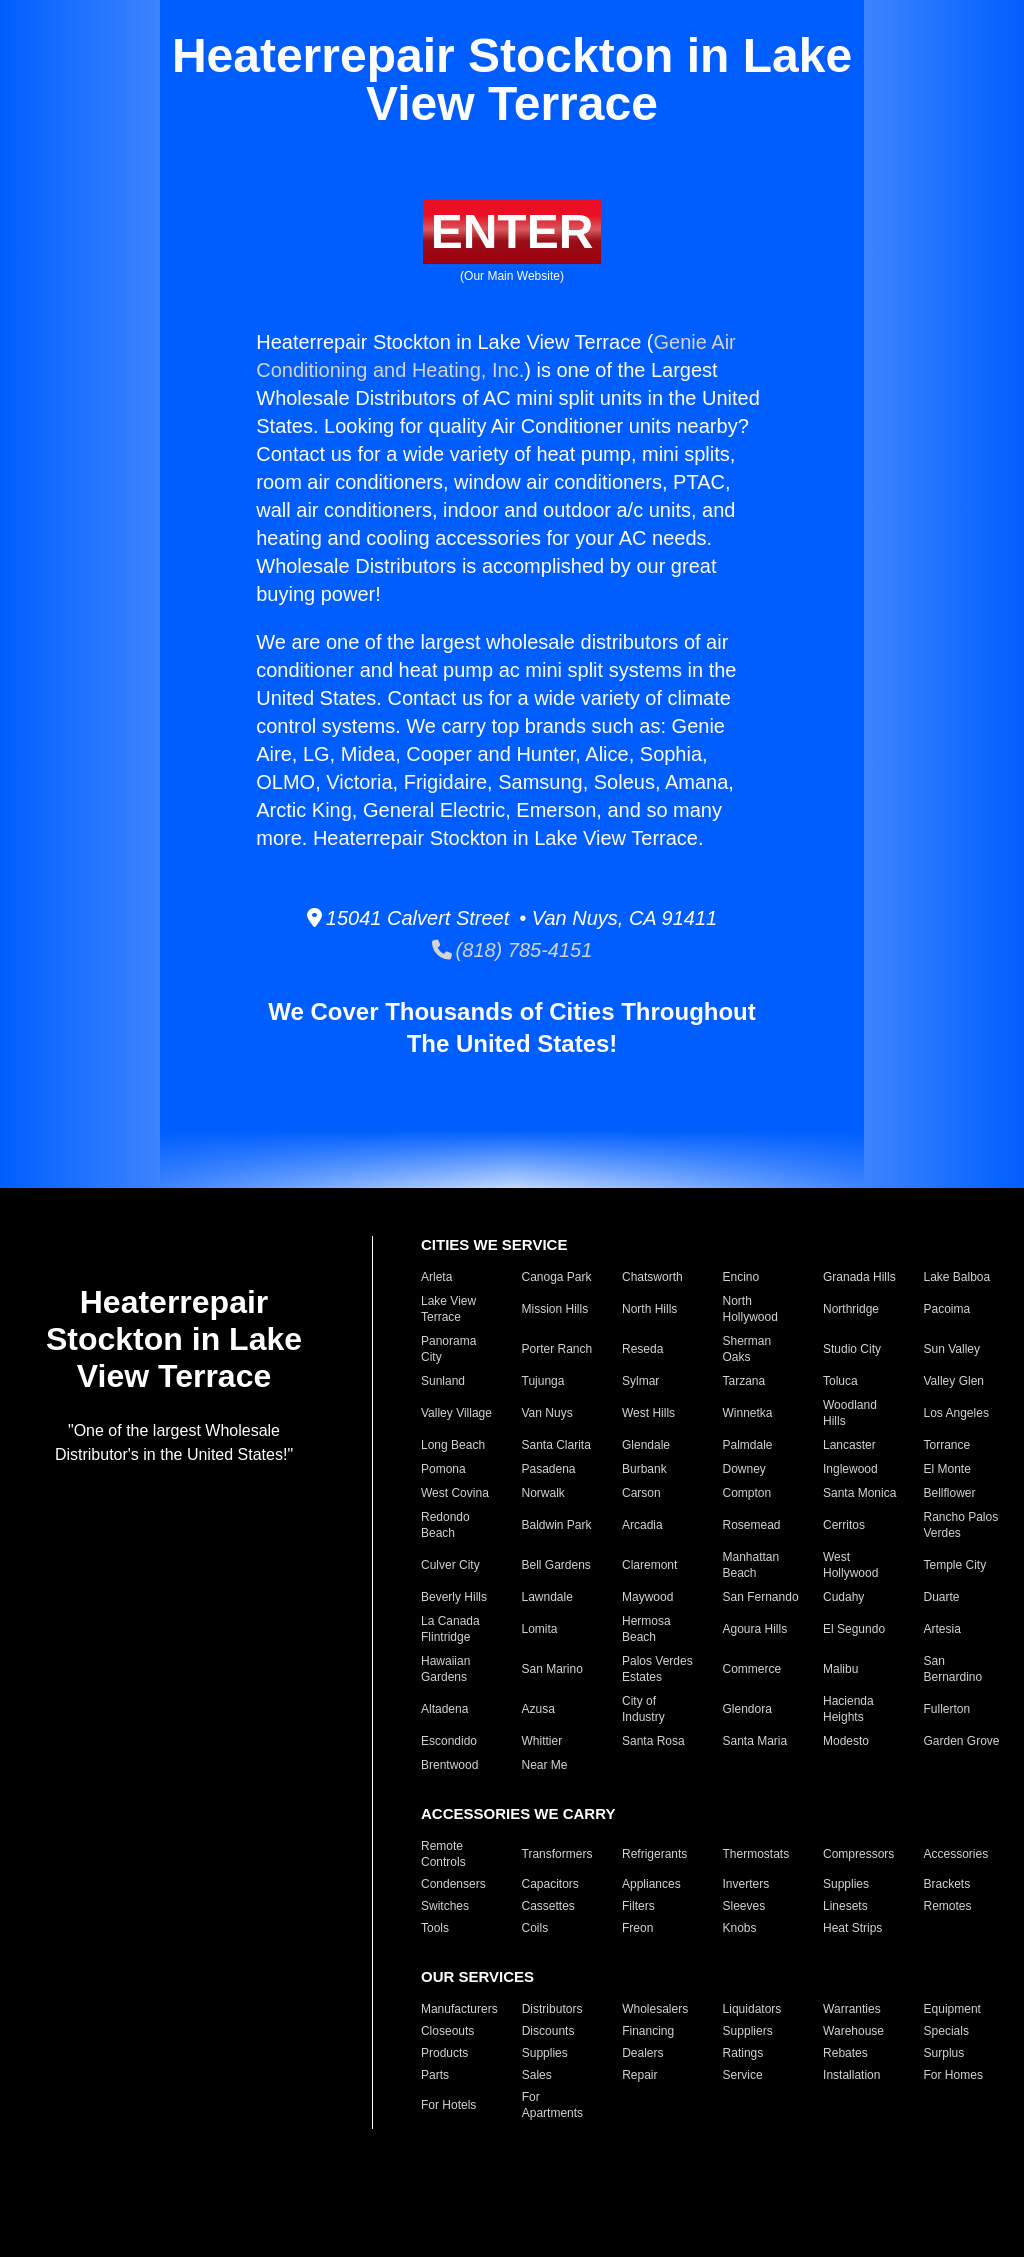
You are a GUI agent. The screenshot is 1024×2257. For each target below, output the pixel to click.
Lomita (540, 1629)
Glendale (646, 1445)
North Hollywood (750, 1309)
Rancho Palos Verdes (961, 1525)
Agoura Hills (755, 1629)
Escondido (449, 1741)
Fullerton (947, 1709)
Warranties (852, 2009)
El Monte (947, 1469)
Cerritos (844, 1525)
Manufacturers (459, 2009)
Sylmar (640, 1381)
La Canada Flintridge (450, 1629)
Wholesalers (655, 2009)
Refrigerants (654, 1854)
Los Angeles (956, 1413)
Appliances (651, 1884)
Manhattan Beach (751, 1565)
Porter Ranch (557, 1349)
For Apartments (552, 2105)
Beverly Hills (454, 1597)
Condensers (453, 1884)
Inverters (746, 1884)
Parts (435, 2075)
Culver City (450, 1565)
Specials (946, 2031)
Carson (641, 1493)
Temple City (955, 1565)
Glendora (747, 1709)
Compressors (858, 1854)
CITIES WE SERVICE (494, 1244)
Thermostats (756, 1854)
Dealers (642, 2053)
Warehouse (853, 2031)
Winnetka (748, 1413)
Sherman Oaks (747, 1349)
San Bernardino (953, 1669)
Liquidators (752, 2009)
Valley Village (456, 1413)
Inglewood (850, 1469)
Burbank (644, 1469)
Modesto (846, 1741)
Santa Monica (859, 1493)
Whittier (542, 1741)
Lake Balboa (957, 1277)
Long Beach (453, 1445)
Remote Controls (443, 1854)
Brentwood (449, 1765)
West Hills (648, 1413)
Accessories (956, 1854)
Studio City (852, 1349)
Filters (638, 1906)
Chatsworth (652, 1277)
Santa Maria (755, 1741)
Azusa (538, 1709)
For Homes (953, 2075)
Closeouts (447, 2031)
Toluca (840, 1381)
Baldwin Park (557, 1525)
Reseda (642, 1349)
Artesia (942, 1629)
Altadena (444, 1709)
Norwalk (543, 1493)
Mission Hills (555, 1309)
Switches (445, 1906)
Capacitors (550, 1884)
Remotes (948, 1906)
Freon (637, 1928)
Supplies (846, 1884)
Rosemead (752, 1525)
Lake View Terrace (448, 1309)
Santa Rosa (653, 1741)
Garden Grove (962, 1741)
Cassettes (548, 1906)
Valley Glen (954, 1381)
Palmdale (748, 1445)
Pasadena (549, 1469)
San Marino (552, 1669)
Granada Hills (859, 1277)
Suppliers (748, 2031)
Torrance (947, 1445)
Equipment (952, 2009)
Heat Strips (852, 1928)
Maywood (647, 1597)
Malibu (840, 1669)
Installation (851, 2075)
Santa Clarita (556, 1445)
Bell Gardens (556, 1565)
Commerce (752, 1669)
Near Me (545, 1765)
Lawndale (547, 1597)
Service (743, 2075)
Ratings (743, 2053)
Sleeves (744, 1906)
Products (444, 2053)
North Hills (649, 1309)
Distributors (552, 2009)
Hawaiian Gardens (445, 1669)
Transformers (557, 1854)
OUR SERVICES (477, 1976)
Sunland (443, 1381)
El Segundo (854, 1629)
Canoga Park (557, 1277)
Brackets (947, 1884)
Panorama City (448, 1349)
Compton (747, 1493)
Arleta (436, 1277)
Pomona (443, 1469)
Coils (535, 1928)
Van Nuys (547, 1413)
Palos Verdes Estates (657, 1669)
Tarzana (744, 1381)
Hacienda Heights (848, 1709)
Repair (639, 2075)
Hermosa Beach (646, 1629)
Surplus (944, 2053)
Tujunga (543, 1381)
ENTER (512, 231)
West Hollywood (850, 1565)
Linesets (845, 1906)
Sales (537, 2075)
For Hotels (448, 2105)
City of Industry (643, 1709)
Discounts (548, 2031)
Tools (435, 1928)
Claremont (649, 1565)
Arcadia (642, 1525)
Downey (744, 1469)
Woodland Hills (850, 1413)
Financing (648, 2031)
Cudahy (843, 1597)
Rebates (845, 2053)
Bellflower (950, 1493)
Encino (741, 1277)
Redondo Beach (445, 1525)
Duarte (942, 1597)
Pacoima (947, 1309)
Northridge (851, 1309)
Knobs (740, 1928)
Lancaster (849, 1445)
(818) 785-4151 (512, 950)
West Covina (455, 1493)
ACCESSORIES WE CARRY (518, 1813)
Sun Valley (952, 1349)
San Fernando (761, 1597)
